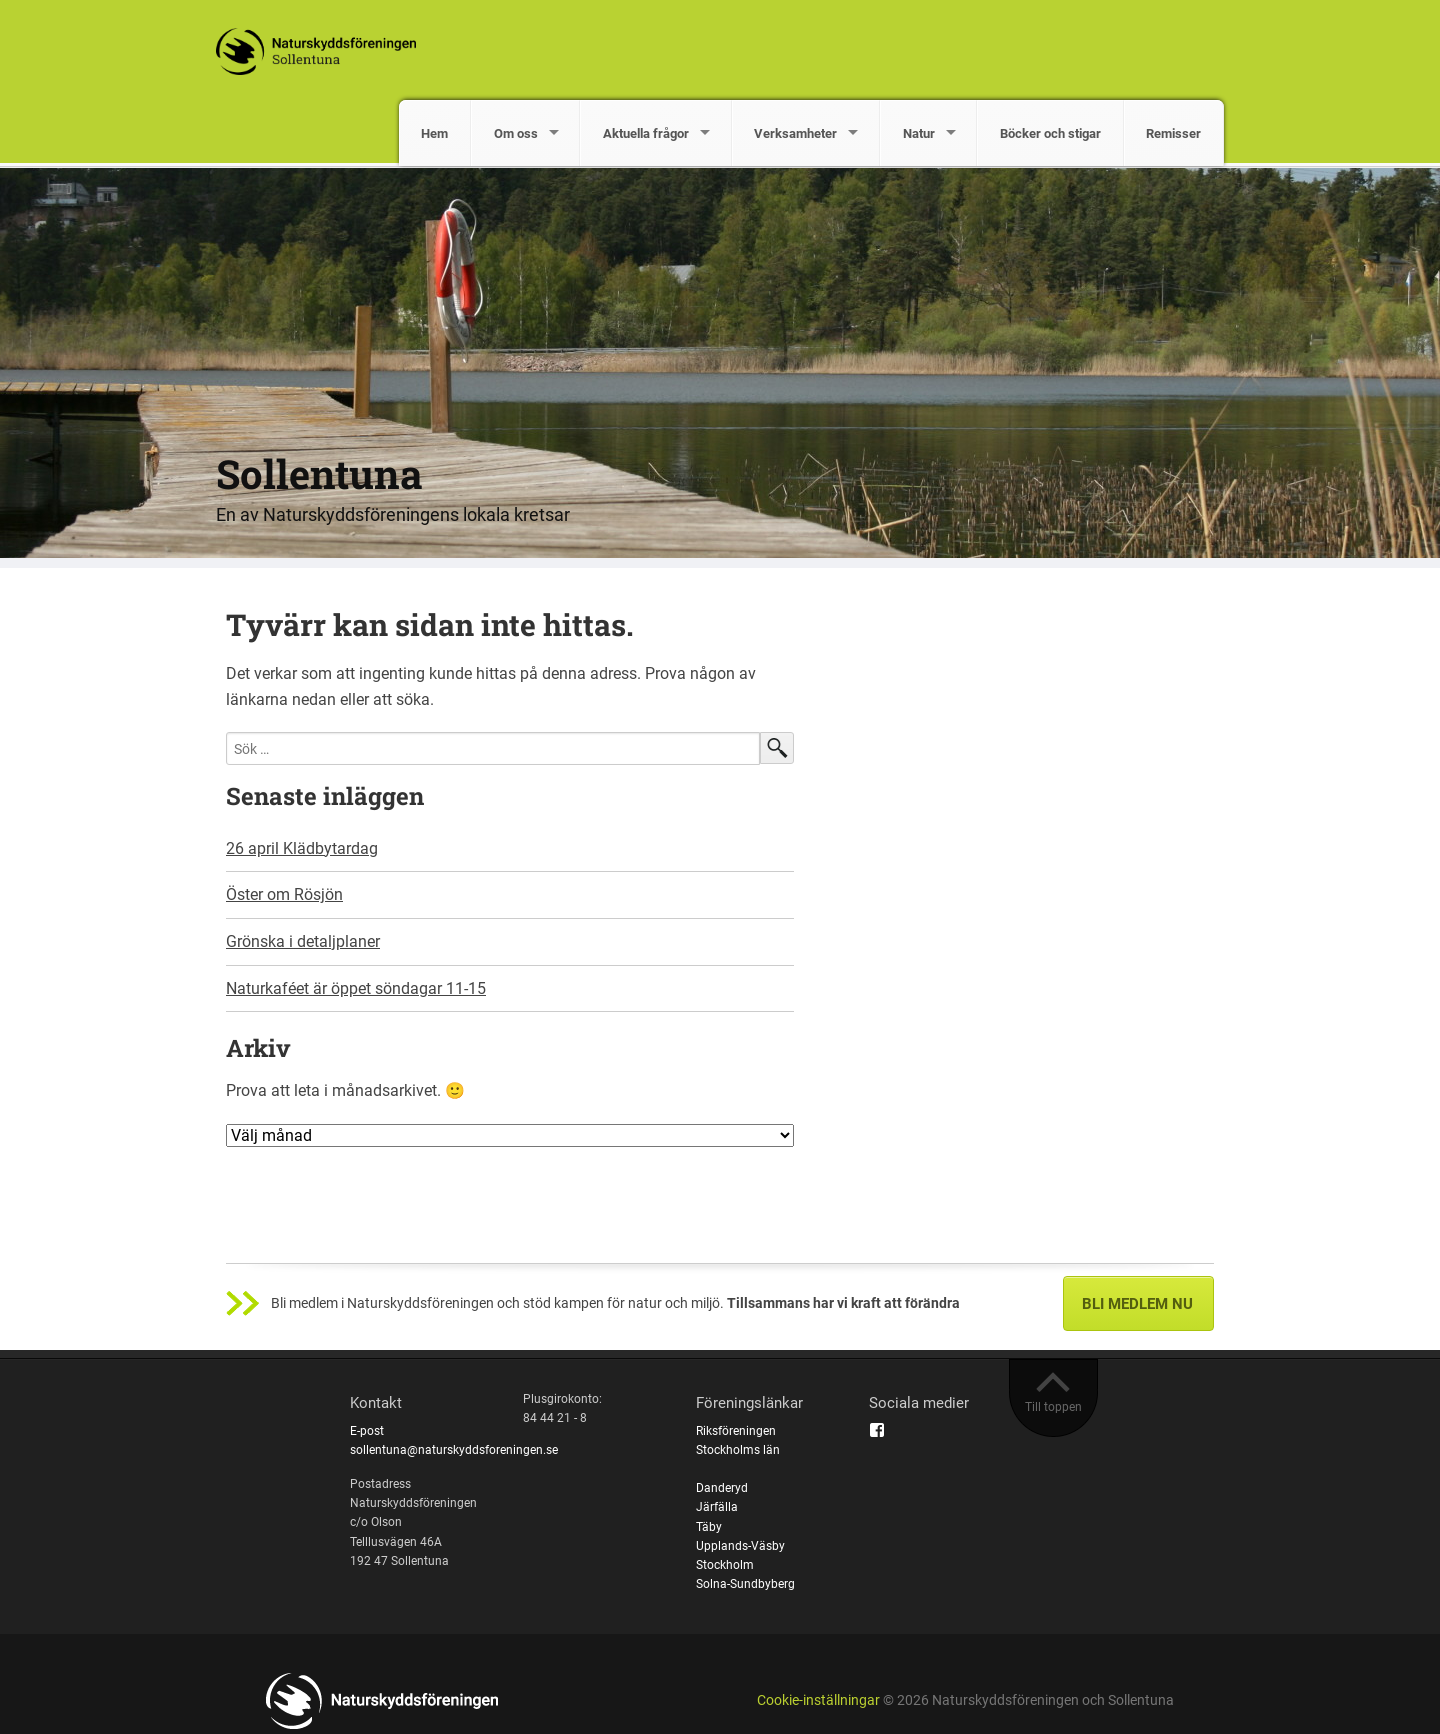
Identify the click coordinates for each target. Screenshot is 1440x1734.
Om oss (516, 133)
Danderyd (722, 1488)
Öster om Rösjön (284, 894)
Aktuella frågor (646, 133)
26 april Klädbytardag (302, 848)
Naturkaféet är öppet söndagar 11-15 (356, 988)
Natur (919, 133)
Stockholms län (738, 1450)
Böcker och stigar (1050, 133)
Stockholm (725, 1565)
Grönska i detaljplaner (303, 941)
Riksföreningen (736, 1431)
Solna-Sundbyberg (745, 1584)
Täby (709, 1527)
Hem (434, 133)
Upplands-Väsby (740, 1546)
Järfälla (717, 1507)
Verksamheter (795, 133)
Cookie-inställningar (818, 1700)
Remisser (1173, 133)
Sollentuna (319, 473)
